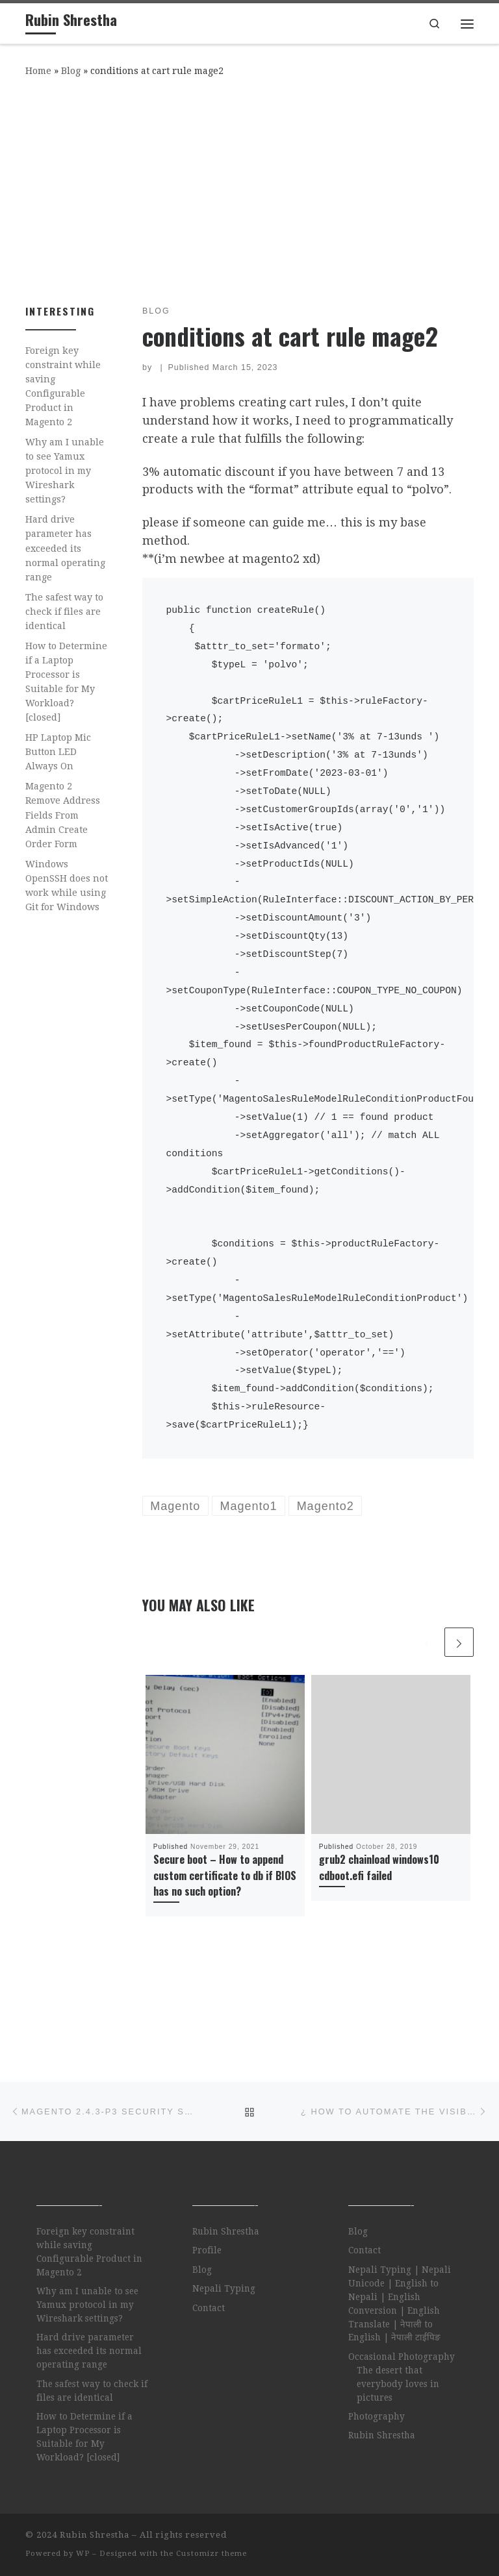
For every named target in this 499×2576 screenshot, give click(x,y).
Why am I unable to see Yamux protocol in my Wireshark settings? (64, 470)
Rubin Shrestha (225, 2231)
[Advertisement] (249, 188)
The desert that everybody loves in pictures (398, 2384)
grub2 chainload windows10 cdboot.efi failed (379, 1867)
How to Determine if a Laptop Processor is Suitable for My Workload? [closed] (66, 682)
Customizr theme (211, 2553)
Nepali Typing (223, 2288)
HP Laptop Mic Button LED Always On (58, 751)
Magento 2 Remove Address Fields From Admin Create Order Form (62, 814)
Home (38, 71)
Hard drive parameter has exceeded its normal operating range (65, 548)
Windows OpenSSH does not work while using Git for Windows (66, 885)
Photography (376, 2416)
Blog (71, 71)
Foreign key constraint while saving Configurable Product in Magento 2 (63, 386)
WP (83, 2553)
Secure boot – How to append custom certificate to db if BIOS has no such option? (224, 1875)
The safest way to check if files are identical (64, 611)
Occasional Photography (401, 2356)
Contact (208, 2308)
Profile (207, 2250)
